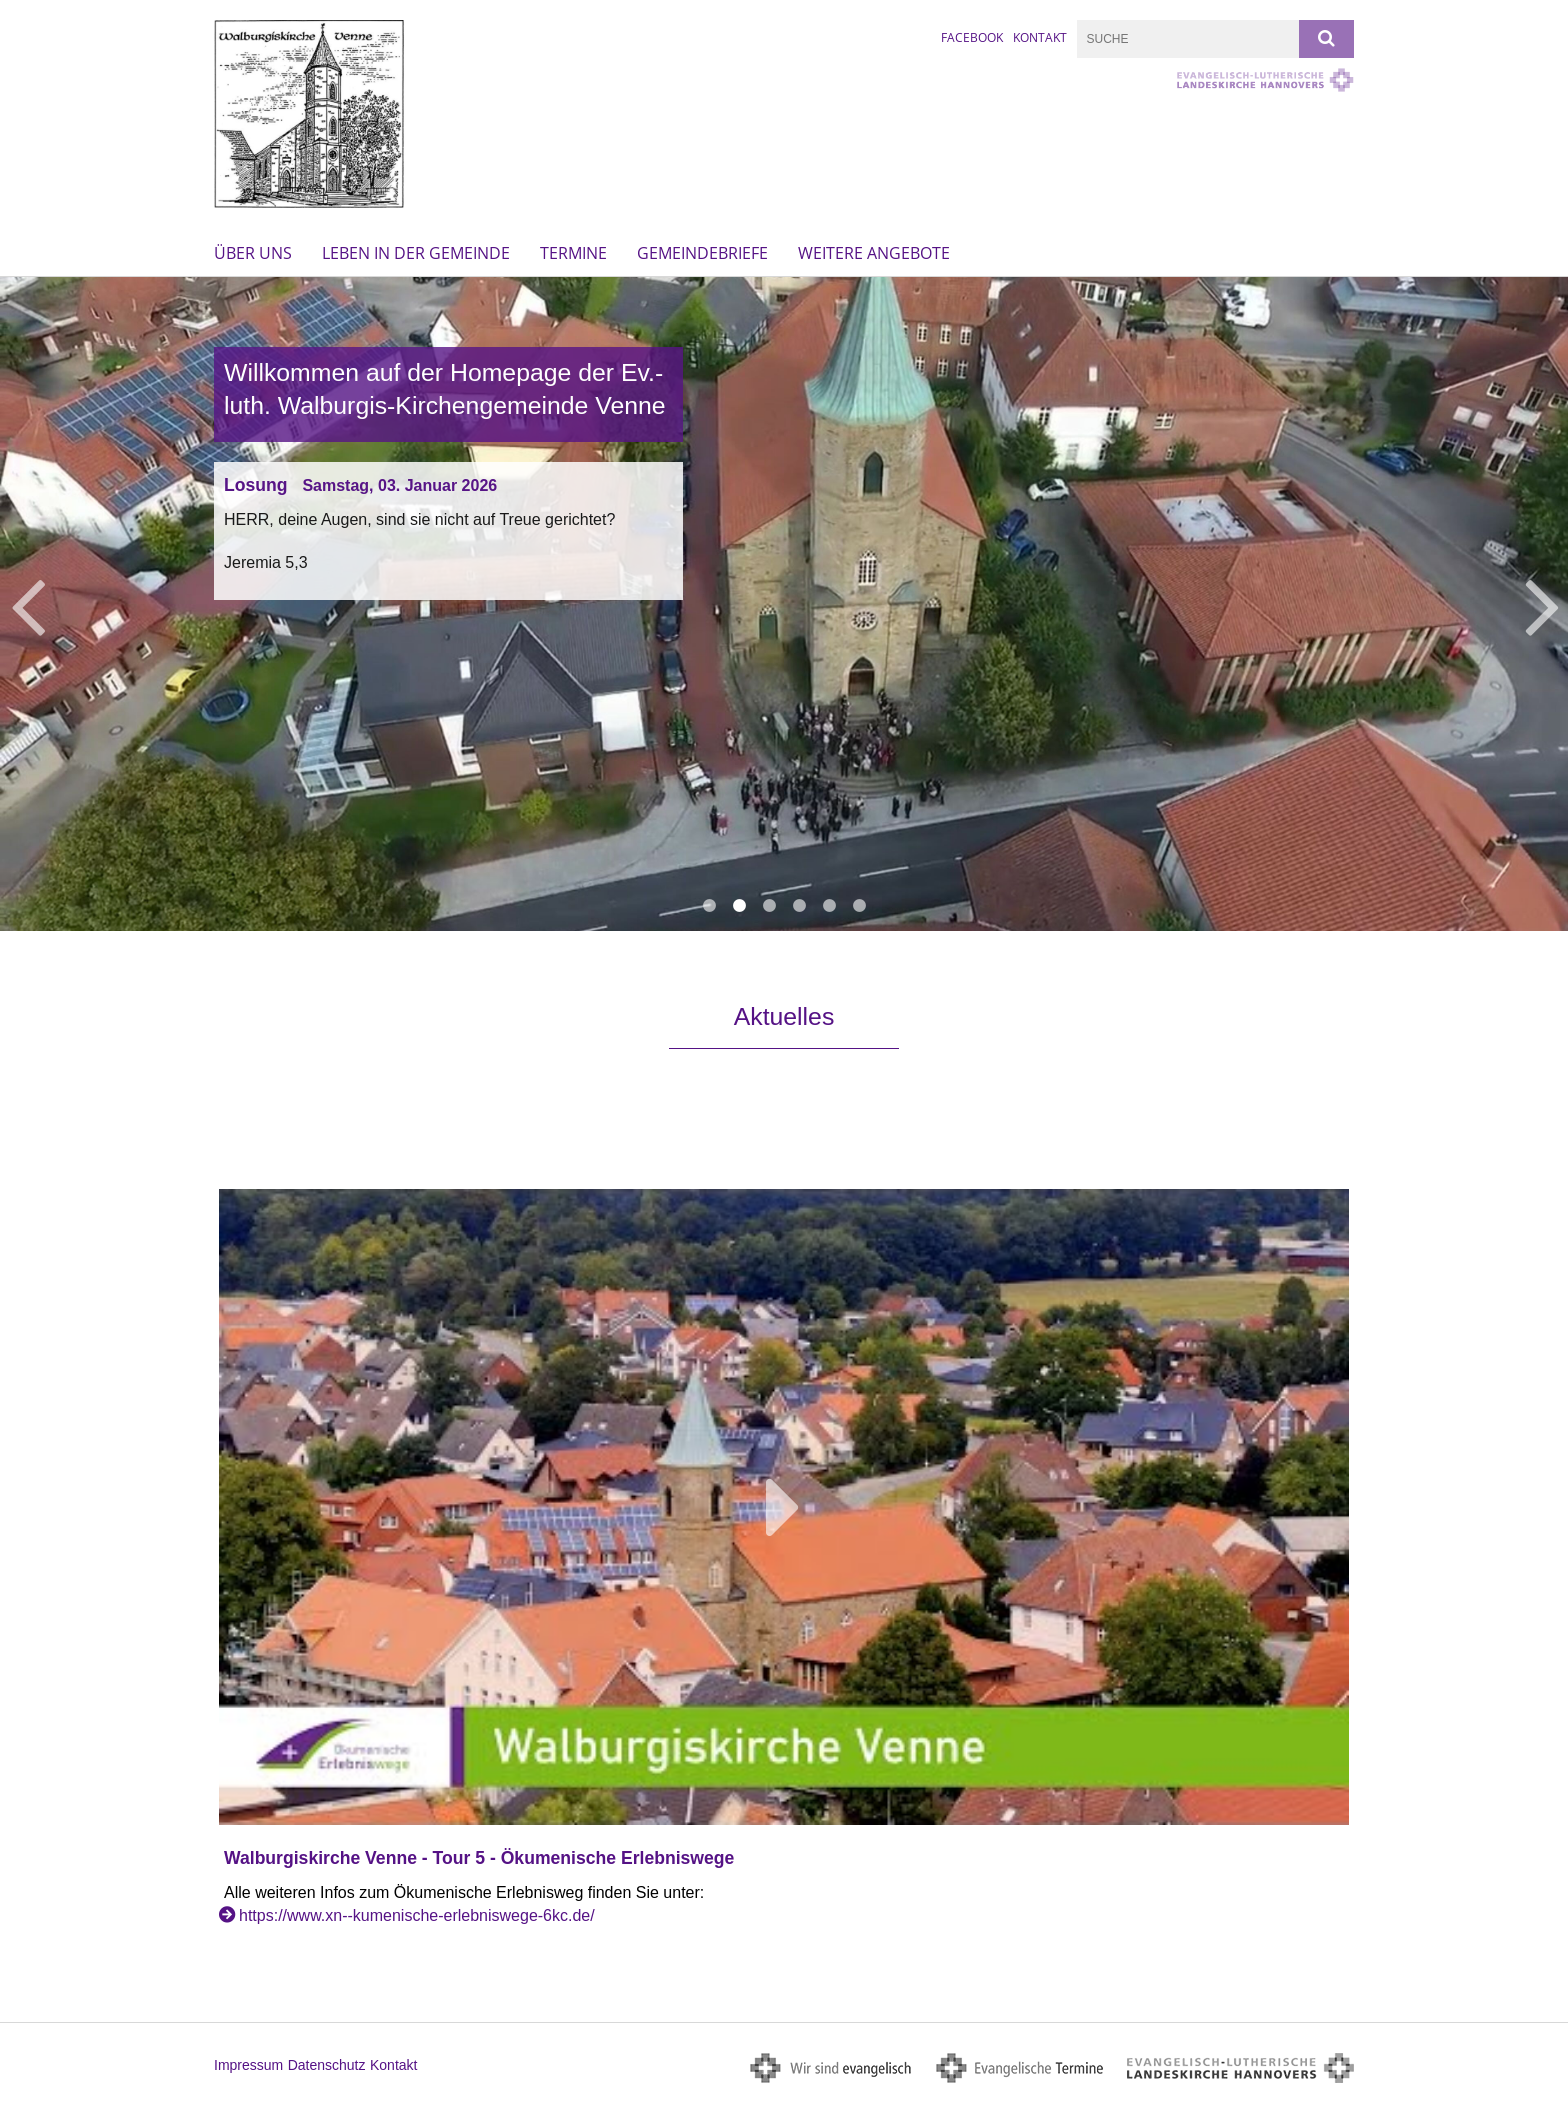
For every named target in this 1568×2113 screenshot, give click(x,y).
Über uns (253, 253)
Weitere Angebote (874, 253)
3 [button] (769, 906)
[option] (784, 603)
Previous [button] (27, 604)
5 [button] (829, 906)
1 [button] (709, 906)
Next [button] (1542, 604)
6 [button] (859, 906)
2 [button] (739, 906)
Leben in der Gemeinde (416, 253)
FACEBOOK (972, 37)
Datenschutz (327, 2065)
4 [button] (799, 906)
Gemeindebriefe (702, 253)
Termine (573, 253)
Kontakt (1040, 37)
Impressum (248, 2065)
